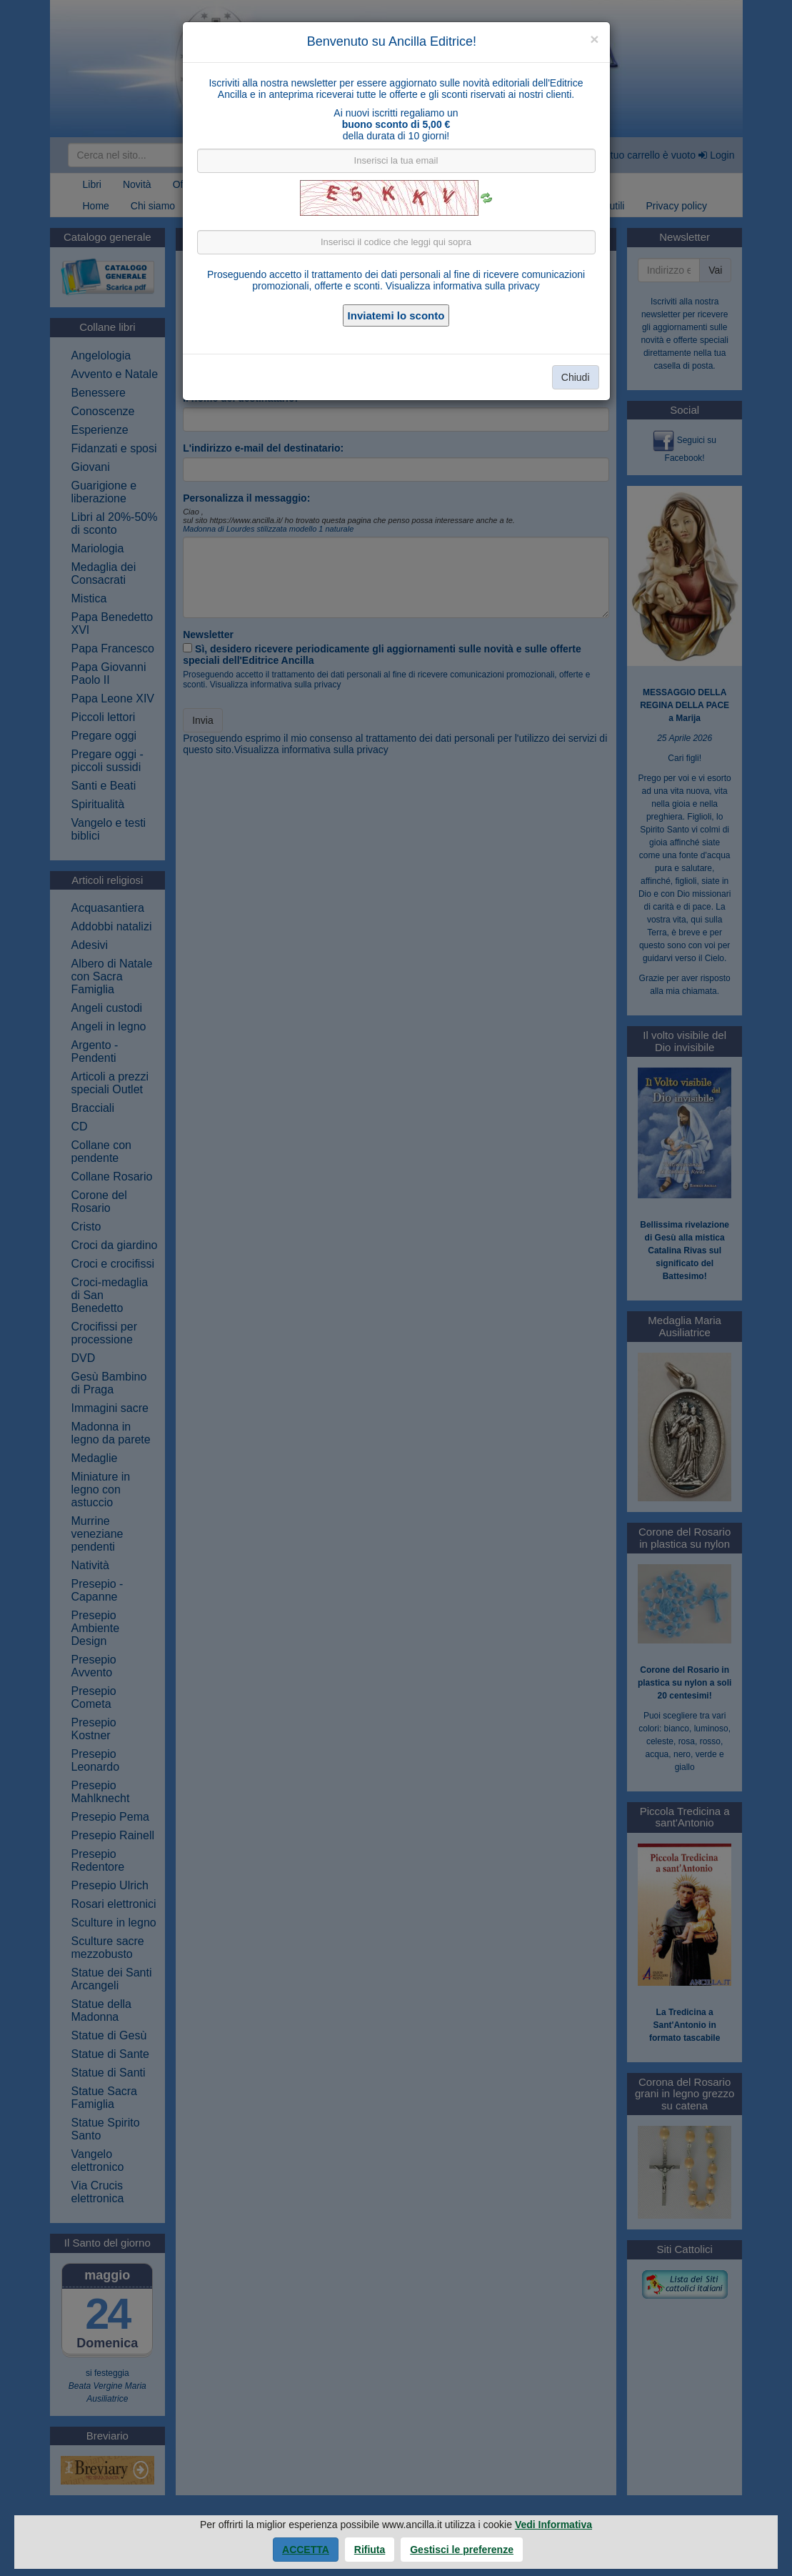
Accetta (305, 2549)
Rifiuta (370, 2549)
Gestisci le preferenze (461, 2549)
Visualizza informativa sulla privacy (463, 286)
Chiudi (575, 377)
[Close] (594, 38)
